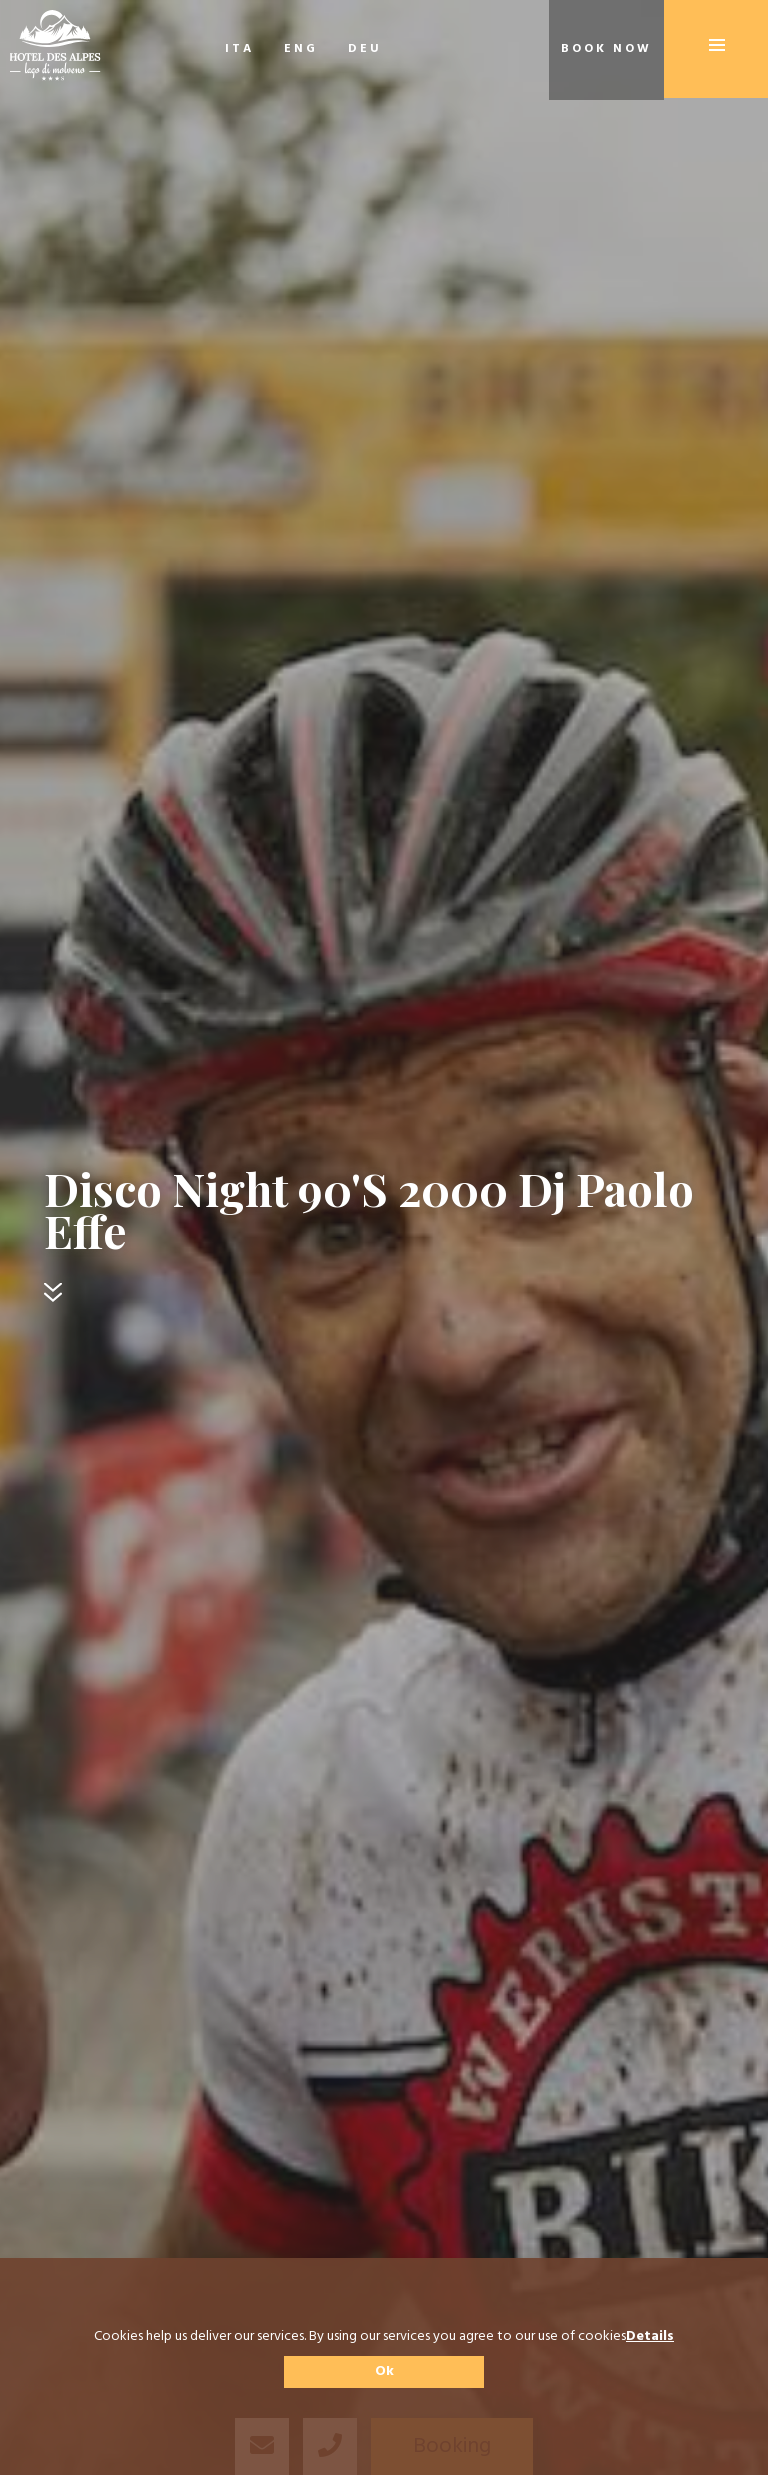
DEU (365, 49)
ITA (239, 49)
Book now (606, 49)
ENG (301, 49)
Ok (384, 2371)
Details (650, 2337)
